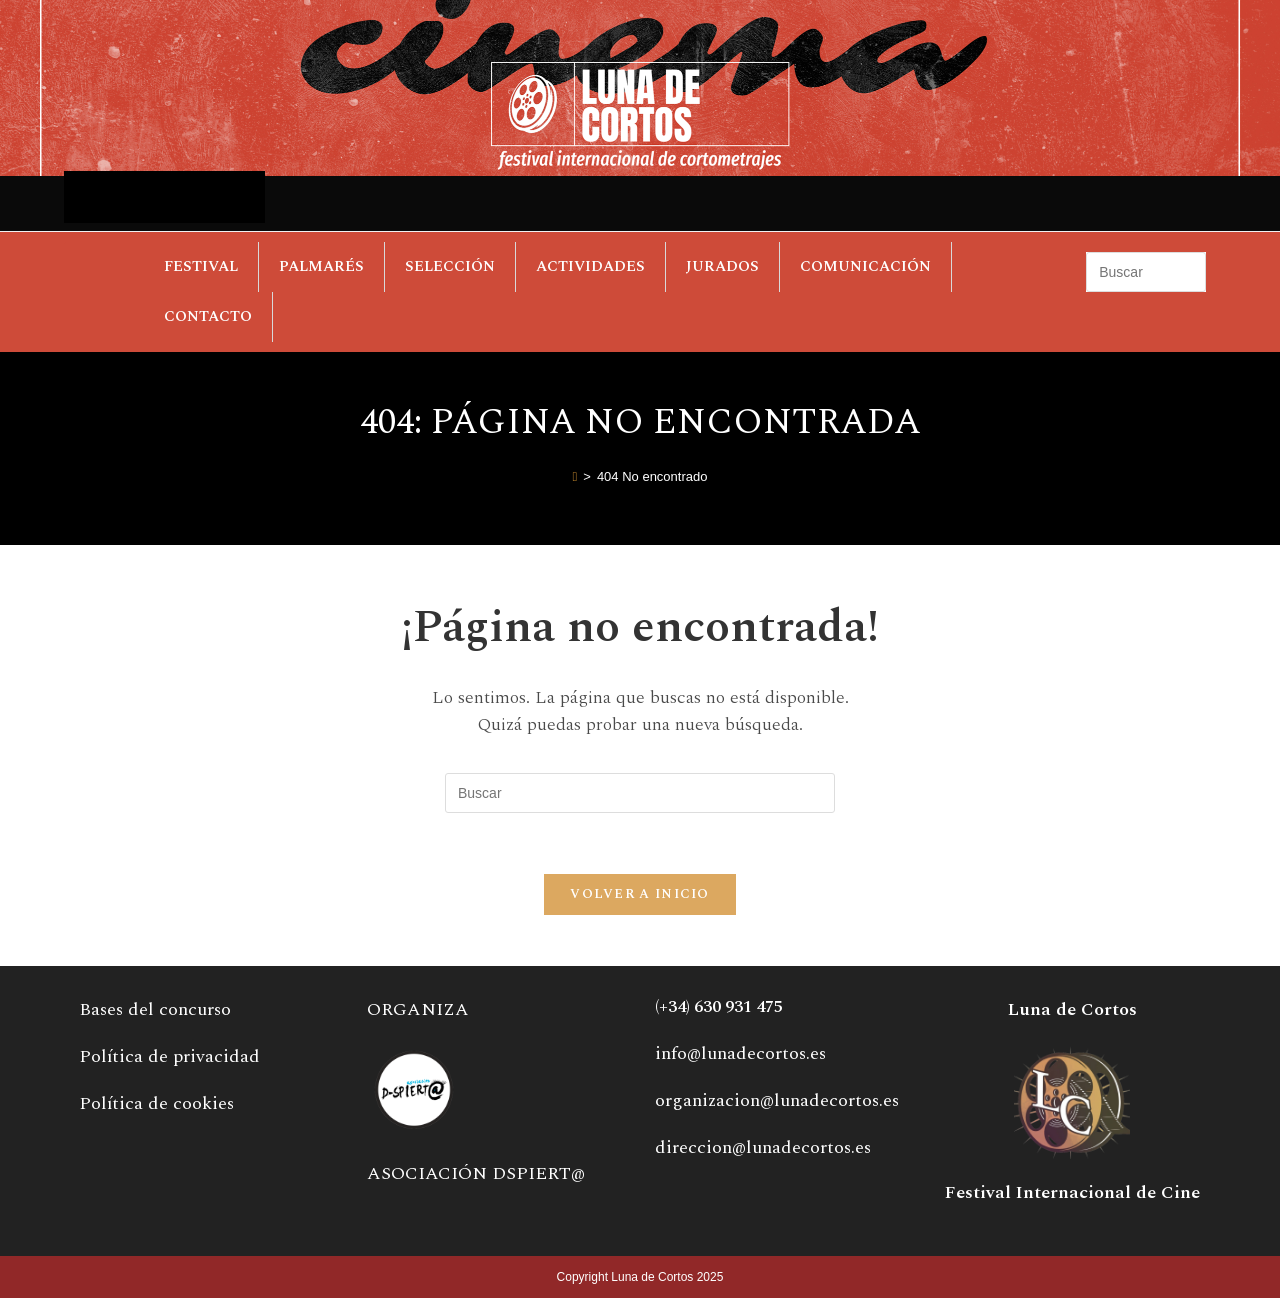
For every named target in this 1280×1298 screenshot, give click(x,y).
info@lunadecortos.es (740, 1053)
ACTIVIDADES (590, 266)
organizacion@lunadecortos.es (777, 1100)
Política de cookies (156, 1103)
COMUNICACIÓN (865, 266)
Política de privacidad (169, 1056)
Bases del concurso (155, 1009)
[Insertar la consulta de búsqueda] (1145, 272)
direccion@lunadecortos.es (763, 1147)
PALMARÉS (321, 266)
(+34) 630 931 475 (719, 1007)
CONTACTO (208, 316)
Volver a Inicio (640, 894)
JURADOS (722, 266)
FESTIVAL (201, 266)
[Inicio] (575, 477)
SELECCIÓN (450, 266)
